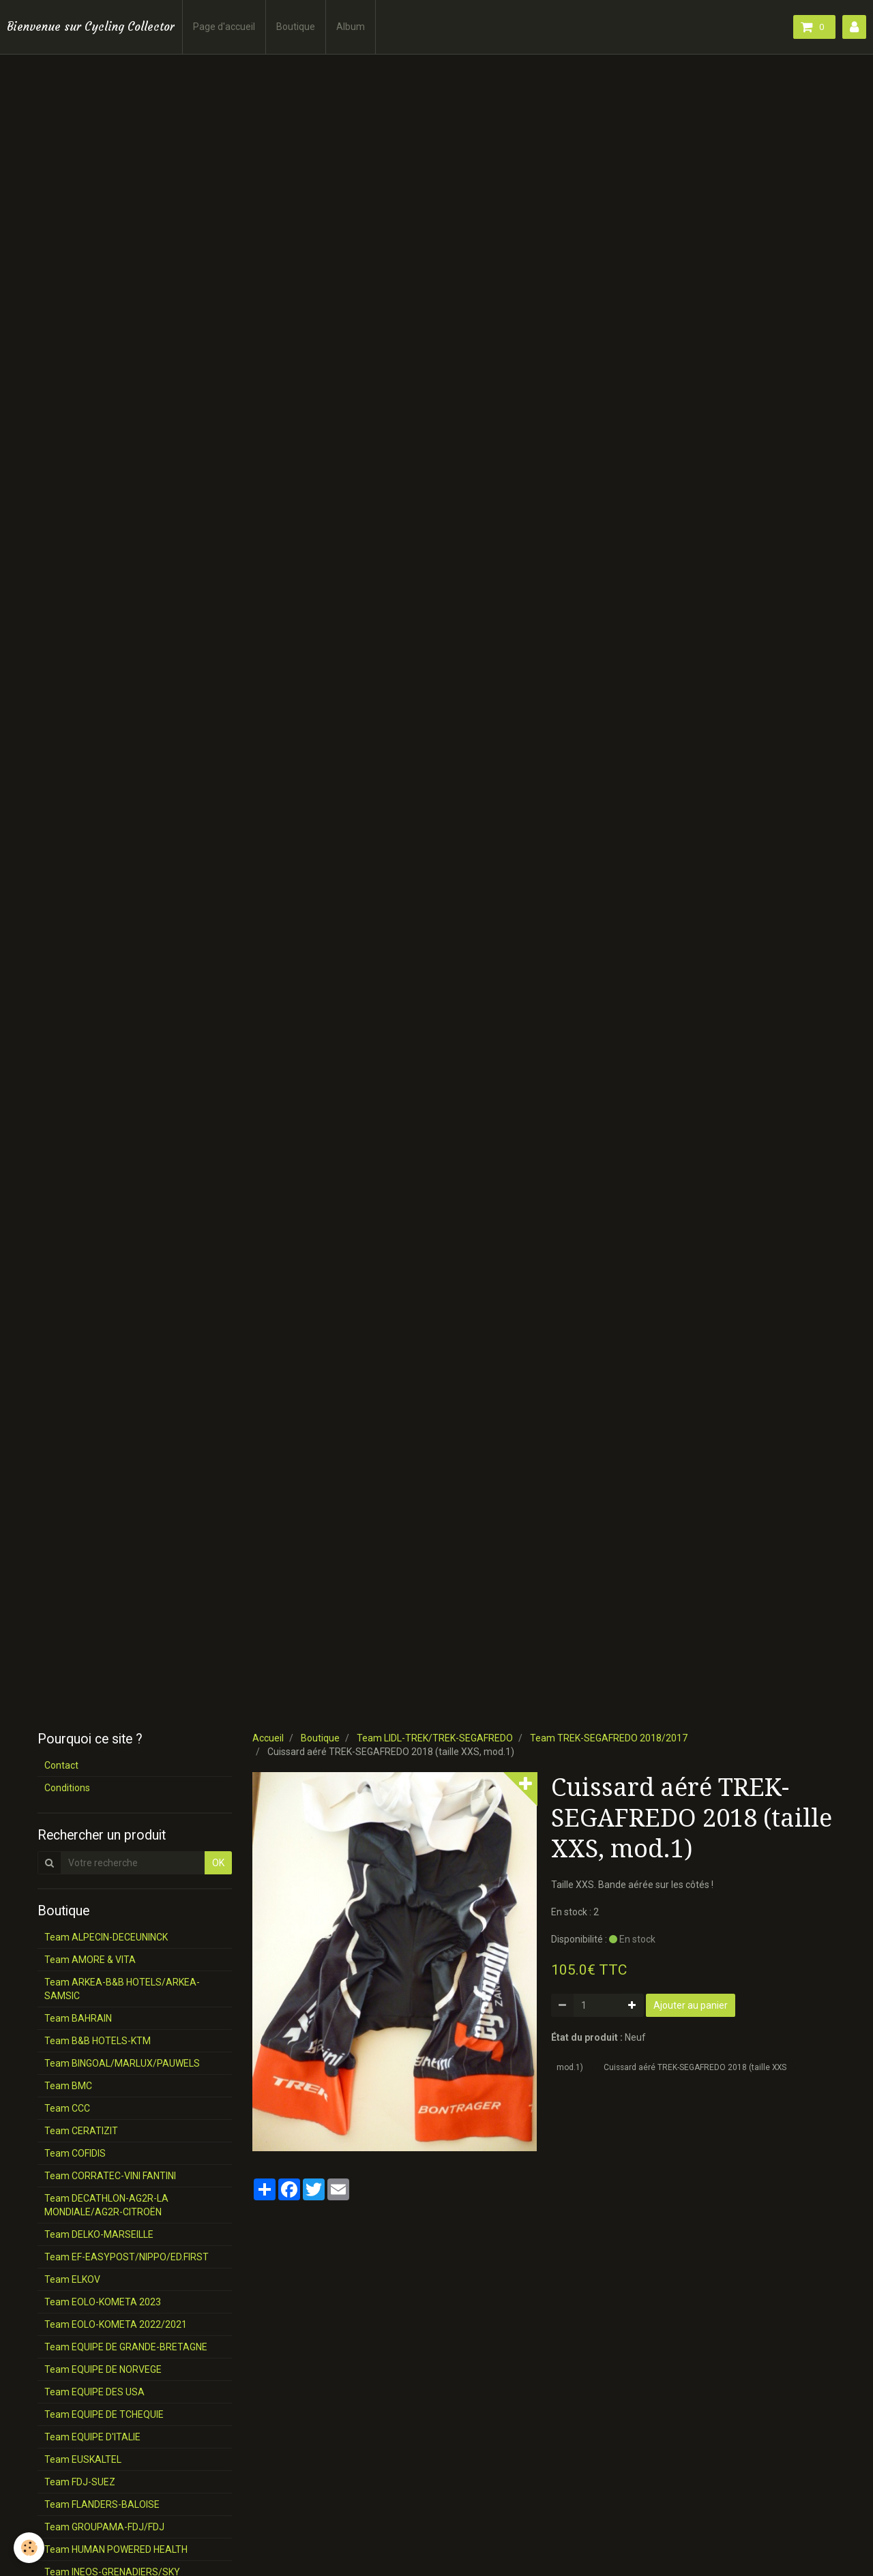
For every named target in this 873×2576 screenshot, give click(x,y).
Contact (61, 1765)
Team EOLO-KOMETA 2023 (102, 2301)
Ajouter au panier (690, 2005)
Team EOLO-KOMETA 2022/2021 (115, 2324)
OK (218, 1862)
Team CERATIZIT (81, 2130)
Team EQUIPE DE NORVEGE (103, 2369)
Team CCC (67, 2108)
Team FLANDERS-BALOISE (102, 2504)
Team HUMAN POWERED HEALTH (116, 2549)
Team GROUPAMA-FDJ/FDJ (104, 2526)
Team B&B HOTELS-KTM (97, 2040)
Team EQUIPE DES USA (94, 2391)
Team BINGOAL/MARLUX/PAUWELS (122, 2063)
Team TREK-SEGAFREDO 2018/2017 (608, 1738)
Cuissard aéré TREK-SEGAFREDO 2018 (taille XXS (695, 2067)
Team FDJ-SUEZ (79, 2481)
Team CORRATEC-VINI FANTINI (110, 2175)
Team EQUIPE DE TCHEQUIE (104, 2414)
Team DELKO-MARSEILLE (98, 2234)
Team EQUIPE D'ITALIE (92, 2436)
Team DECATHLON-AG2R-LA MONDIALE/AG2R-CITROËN (106, 2205)
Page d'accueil (224, 26)
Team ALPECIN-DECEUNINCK (106, 1937)
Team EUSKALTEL (82, 2459)
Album (350, 26)
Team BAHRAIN (78, 2018)
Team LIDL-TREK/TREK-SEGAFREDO (435, 1738)
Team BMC (68, 2085)
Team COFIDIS (75, 2153)
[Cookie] (29, 2547)
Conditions (67, 1787)
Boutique (295, 26)
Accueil (268, 1738)
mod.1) (570, 2067)
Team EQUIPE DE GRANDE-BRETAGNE (125, 2346)
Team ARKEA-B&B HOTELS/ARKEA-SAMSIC (122, 1989)
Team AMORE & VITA (90, 1959)
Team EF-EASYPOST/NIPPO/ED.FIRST (126, 2256)
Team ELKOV (72, 2279)
